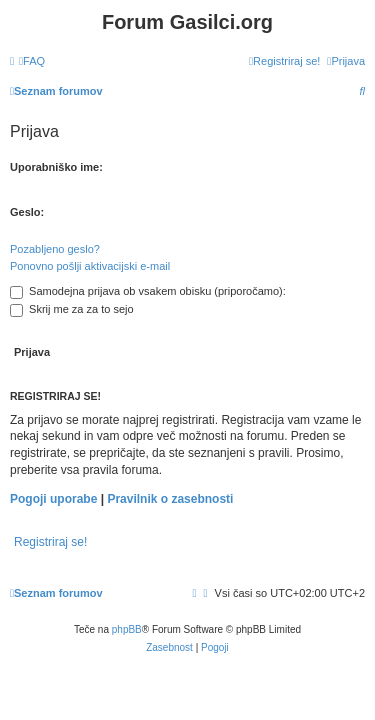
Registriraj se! (50, 542)
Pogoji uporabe (53, 499)
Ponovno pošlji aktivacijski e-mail (90, 266)
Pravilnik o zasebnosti (170, 499)
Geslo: (27, 212)
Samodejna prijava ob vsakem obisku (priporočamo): (148, 291)
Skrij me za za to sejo (72, 309)
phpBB (127, 629)
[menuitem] (32, 61)
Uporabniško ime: (56, 167)
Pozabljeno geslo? (55, 249)
